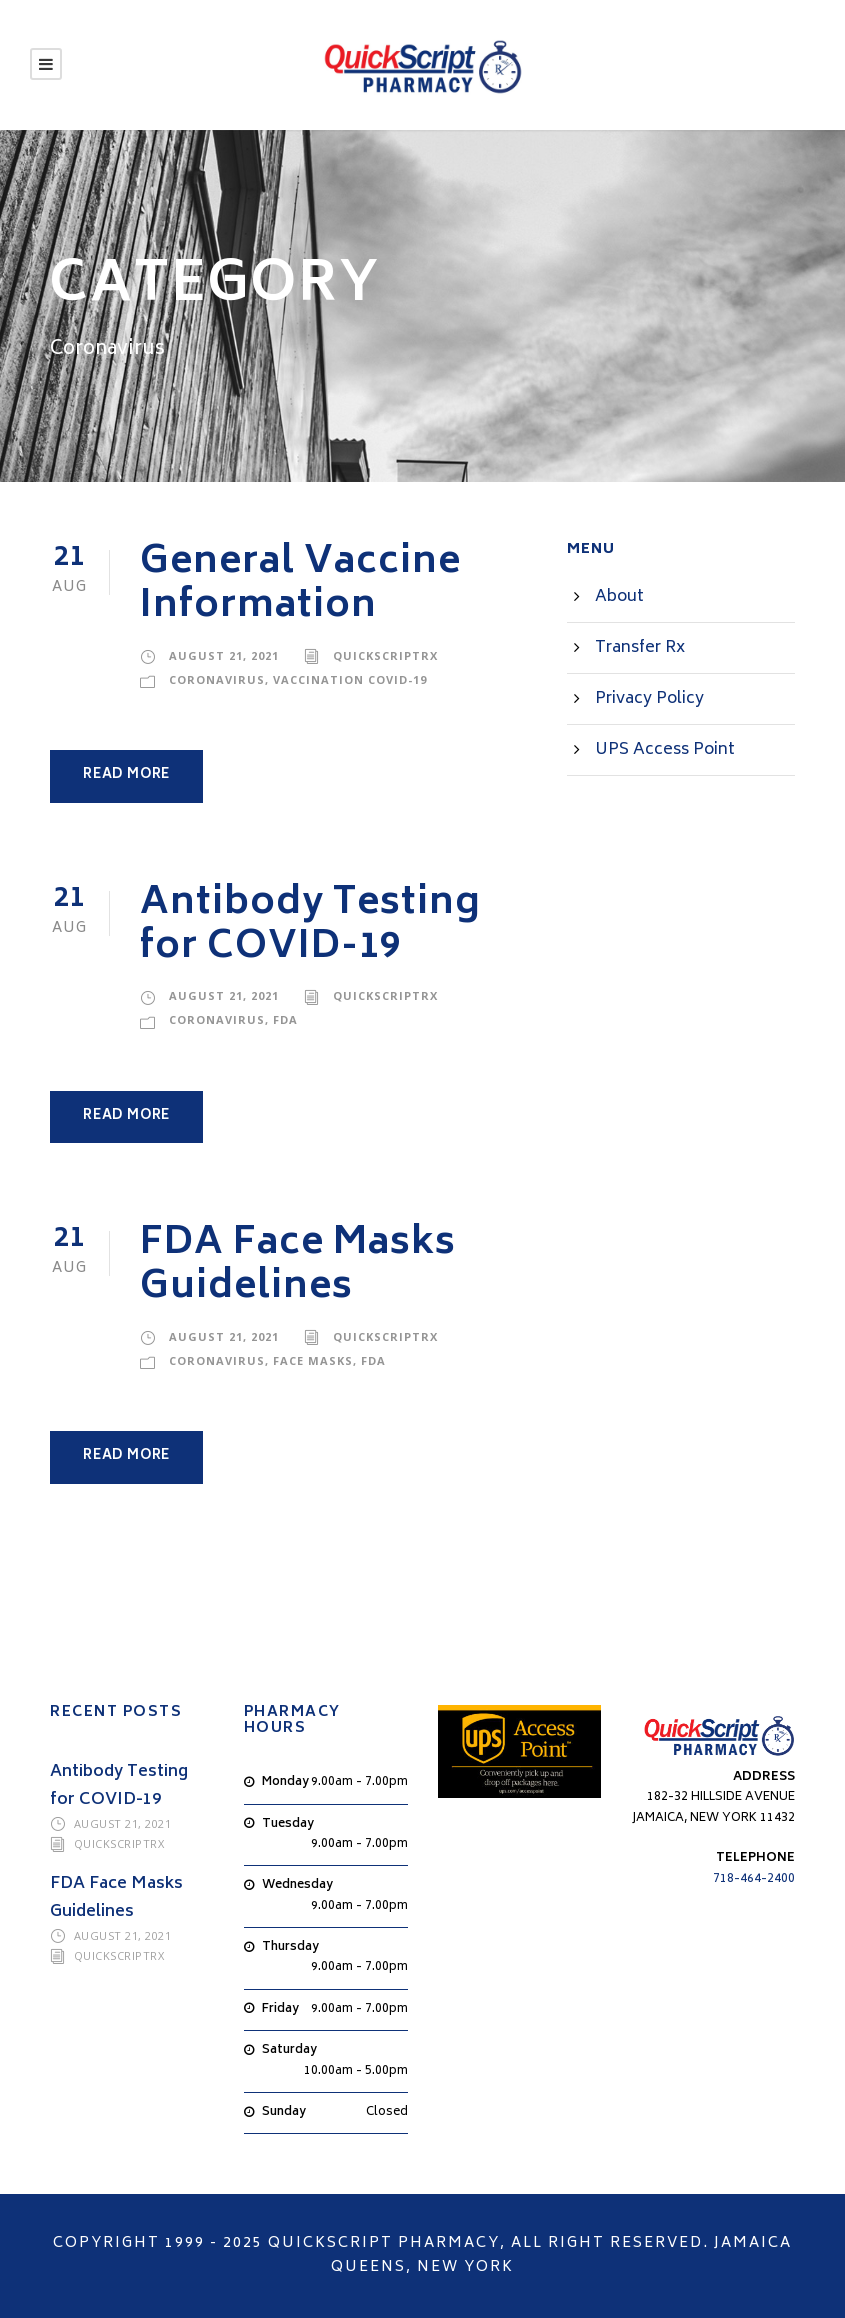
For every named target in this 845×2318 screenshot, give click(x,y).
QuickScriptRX (385, 655)
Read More (126, 775)
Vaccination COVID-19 (350, 679)
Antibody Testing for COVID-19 (310, 926)
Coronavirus (217, 679)
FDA (285, 1019)
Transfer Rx (640, 648)
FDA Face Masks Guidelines (298, 1266)
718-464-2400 (754, 1879)
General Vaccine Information (300, 585)
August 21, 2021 (224, 655)
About (619, 597)
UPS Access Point (665, 750)
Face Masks (313, 1360)
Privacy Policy (649, 699)
